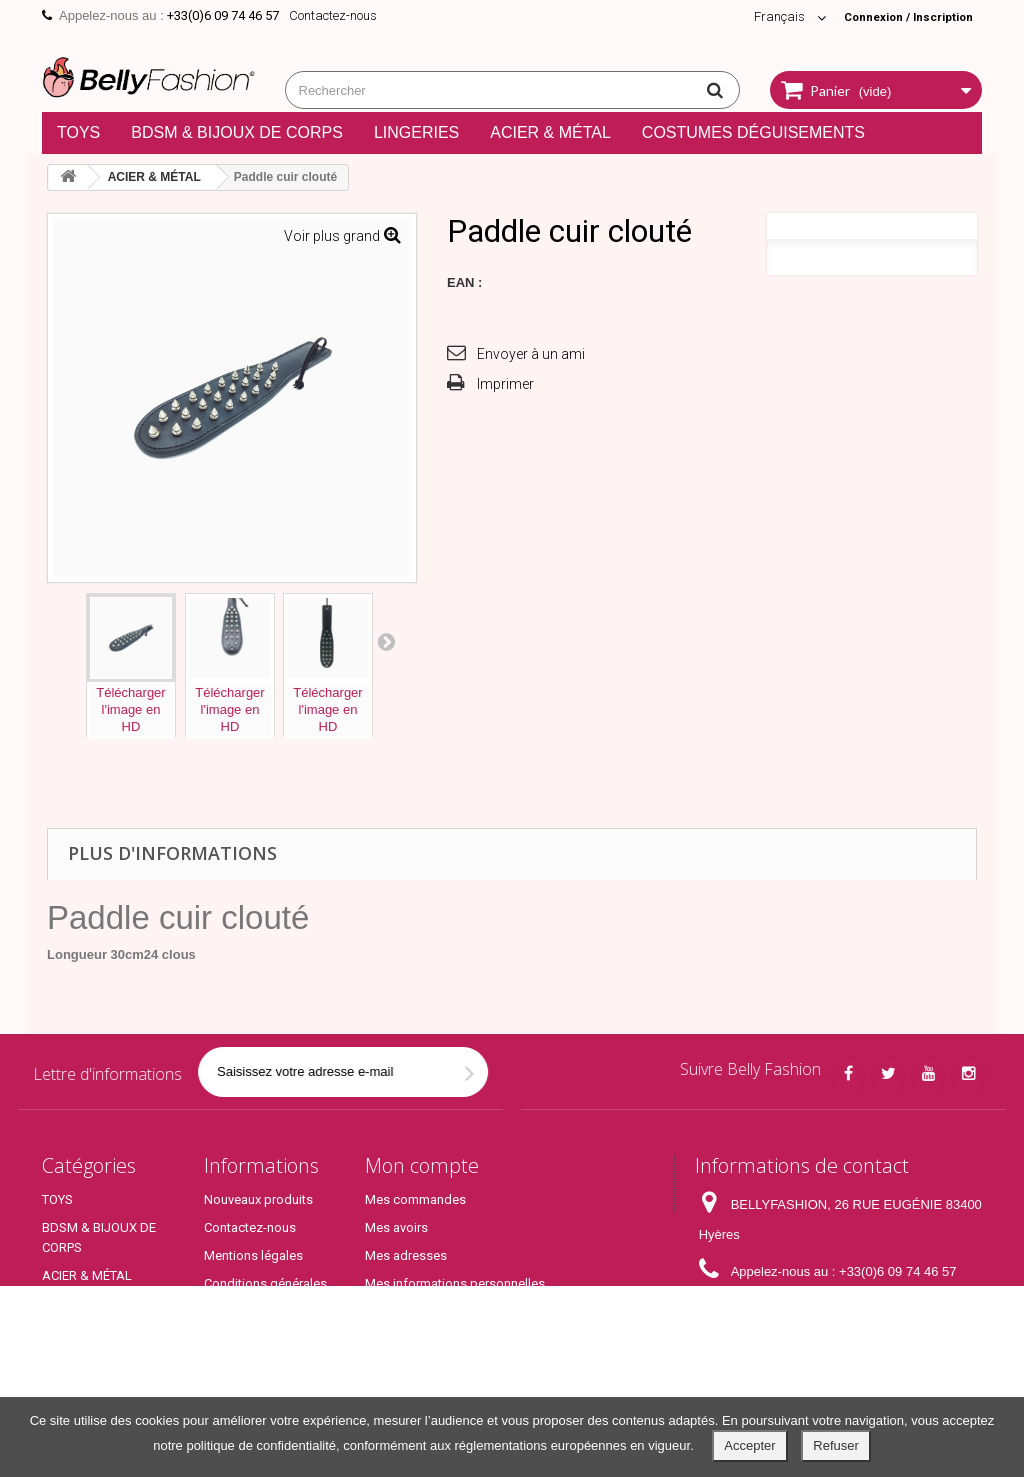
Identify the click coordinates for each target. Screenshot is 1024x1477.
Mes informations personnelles (455, 1283)
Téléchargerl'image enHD (130, 709)
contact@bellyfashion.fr (847, 1308)
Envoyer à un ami (531, 354)
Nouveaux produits (258, 1199)
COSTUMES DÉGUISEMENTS (753, 132)
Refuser (836, 1445)
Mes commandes (415, 1199)
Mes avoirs (396, 1227)
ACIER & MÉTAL (550, 132)
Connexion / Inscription (899, 16)
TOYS (78, 132)
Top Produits (78, 1379)
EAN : (464, 282)
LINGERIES (416, 132)
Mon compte (422, 1165)
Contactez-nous (333, 15)
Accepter (749, 1445)
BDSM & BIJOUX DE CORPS (237, 132)
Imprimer (505, 384)
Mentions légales (253, 1255)
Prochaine (386, 641)
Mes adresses (406, 1255)
